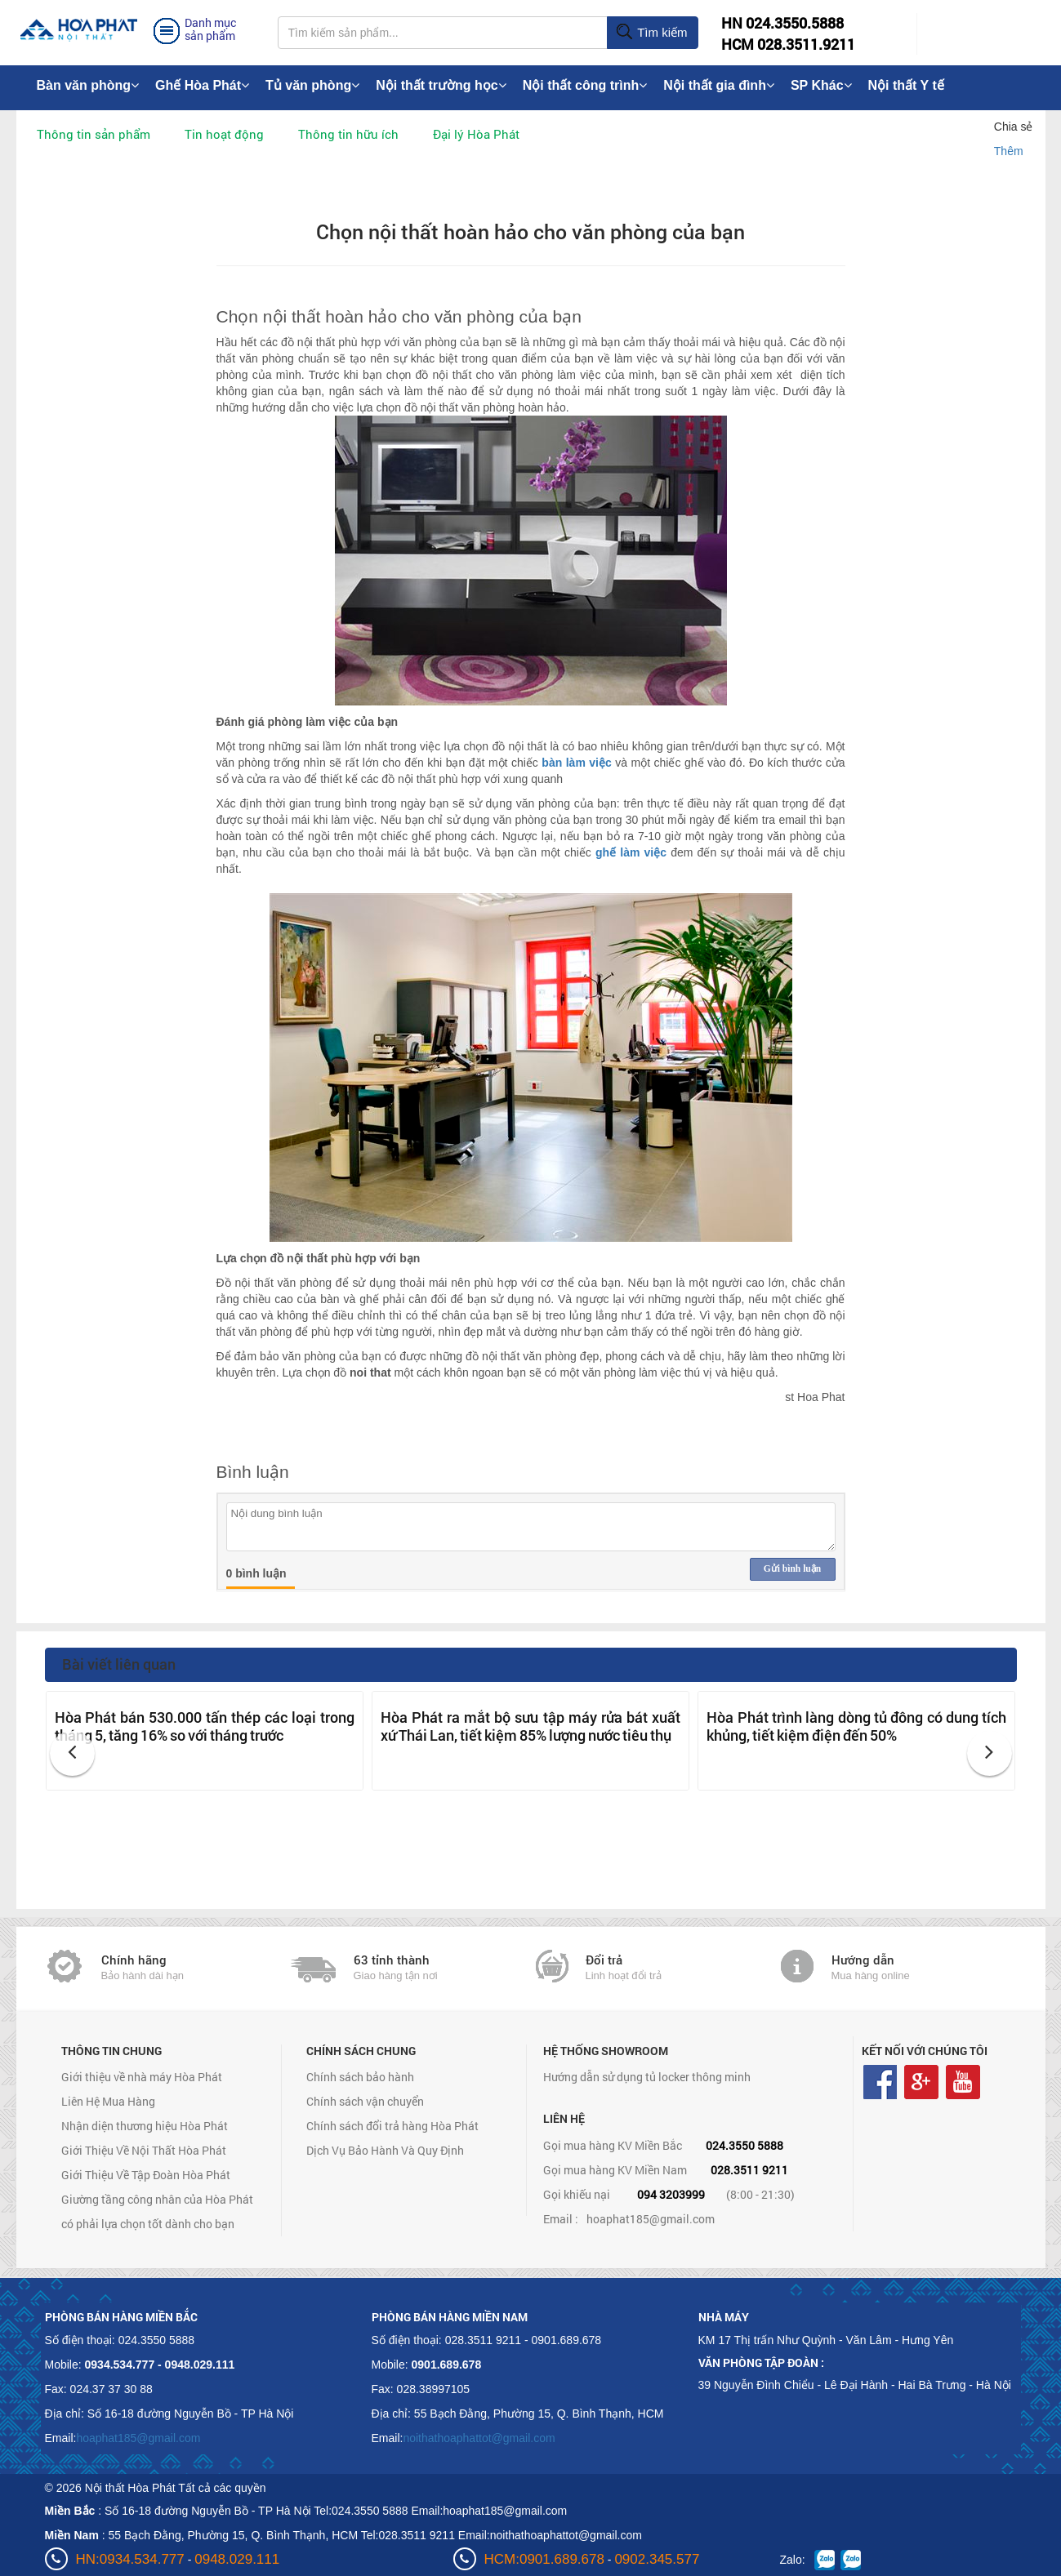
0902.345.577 (656, 2559)
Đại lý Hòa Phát (476, 134)
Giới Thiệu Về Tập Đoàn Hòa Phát (145, 2174)
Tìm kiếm (651, 33)
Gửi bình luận (792, 1568)
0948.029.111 (236, 2559)
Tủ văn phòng (312, 85)
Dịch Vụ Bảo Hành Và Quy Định (385, 2150)
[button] (72, 1753)
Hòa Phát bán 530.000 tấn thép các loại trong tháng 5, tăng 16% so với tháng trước (204, 1726)
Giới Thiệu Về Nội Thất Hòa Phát (143, 2150)
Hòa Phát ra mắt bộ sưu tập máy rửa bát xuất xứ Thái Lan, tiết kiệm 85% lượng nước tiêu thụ (530, 1726)
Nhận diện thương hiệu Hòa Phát (144, 2125)
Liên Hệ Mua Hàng (108, 2101)
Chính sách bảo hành (360, 2076)
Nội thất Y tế (906, 85)
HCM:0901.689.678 (544, 2559)
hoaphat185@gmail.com (650, 2219)
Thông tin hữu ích (348, 134)
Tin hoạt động (224, 134)
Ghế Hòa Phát (202, 85)
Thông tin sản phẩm (93, 134)
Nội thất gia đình (718, 85)
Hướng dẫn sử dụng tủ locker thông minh (647, 2076)
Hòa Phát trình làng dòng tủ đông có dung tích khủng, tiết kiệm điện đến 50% (856, 1726)
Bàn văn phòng (88, 85)
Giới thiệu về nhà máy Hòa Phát (141, 2076)
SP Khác (821, 85)
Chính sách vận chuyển (365, 2101)
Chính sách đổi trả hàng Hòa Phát (392, 2125)
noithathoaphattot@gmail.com (479, 2438)
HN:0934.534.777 (130, 2559)
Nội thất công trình (585, 85)
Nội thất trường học (441, 85)
